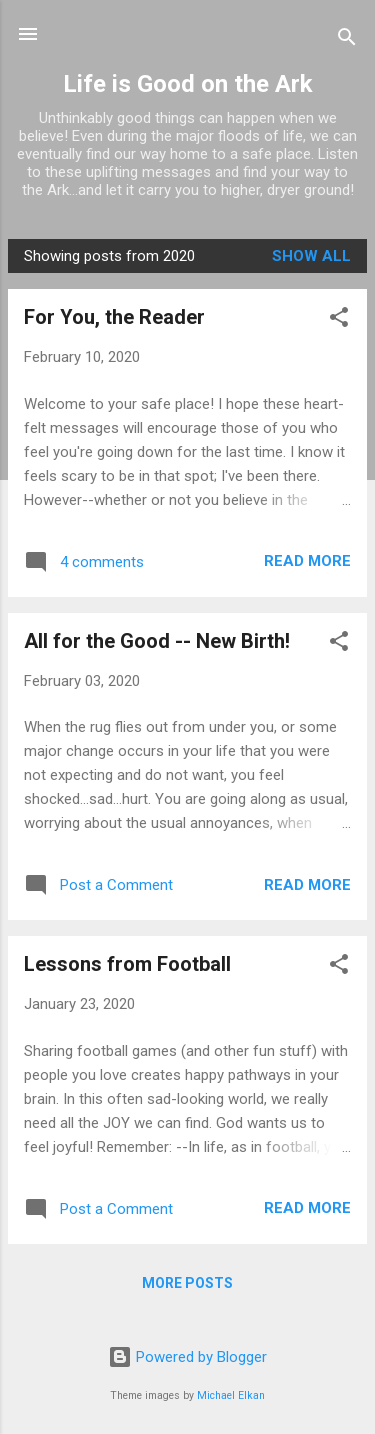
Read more (307, 561)
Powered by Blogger (187, 1357)
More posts (187, 1283)
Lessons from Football (127, 964)
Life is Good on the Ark (188, 84)
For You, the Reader (114, 317)
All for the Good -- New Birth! (157, 641)
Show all (311, 256)
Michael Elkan (231, 1395)
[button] (339, 320)
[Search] (347, 40)
